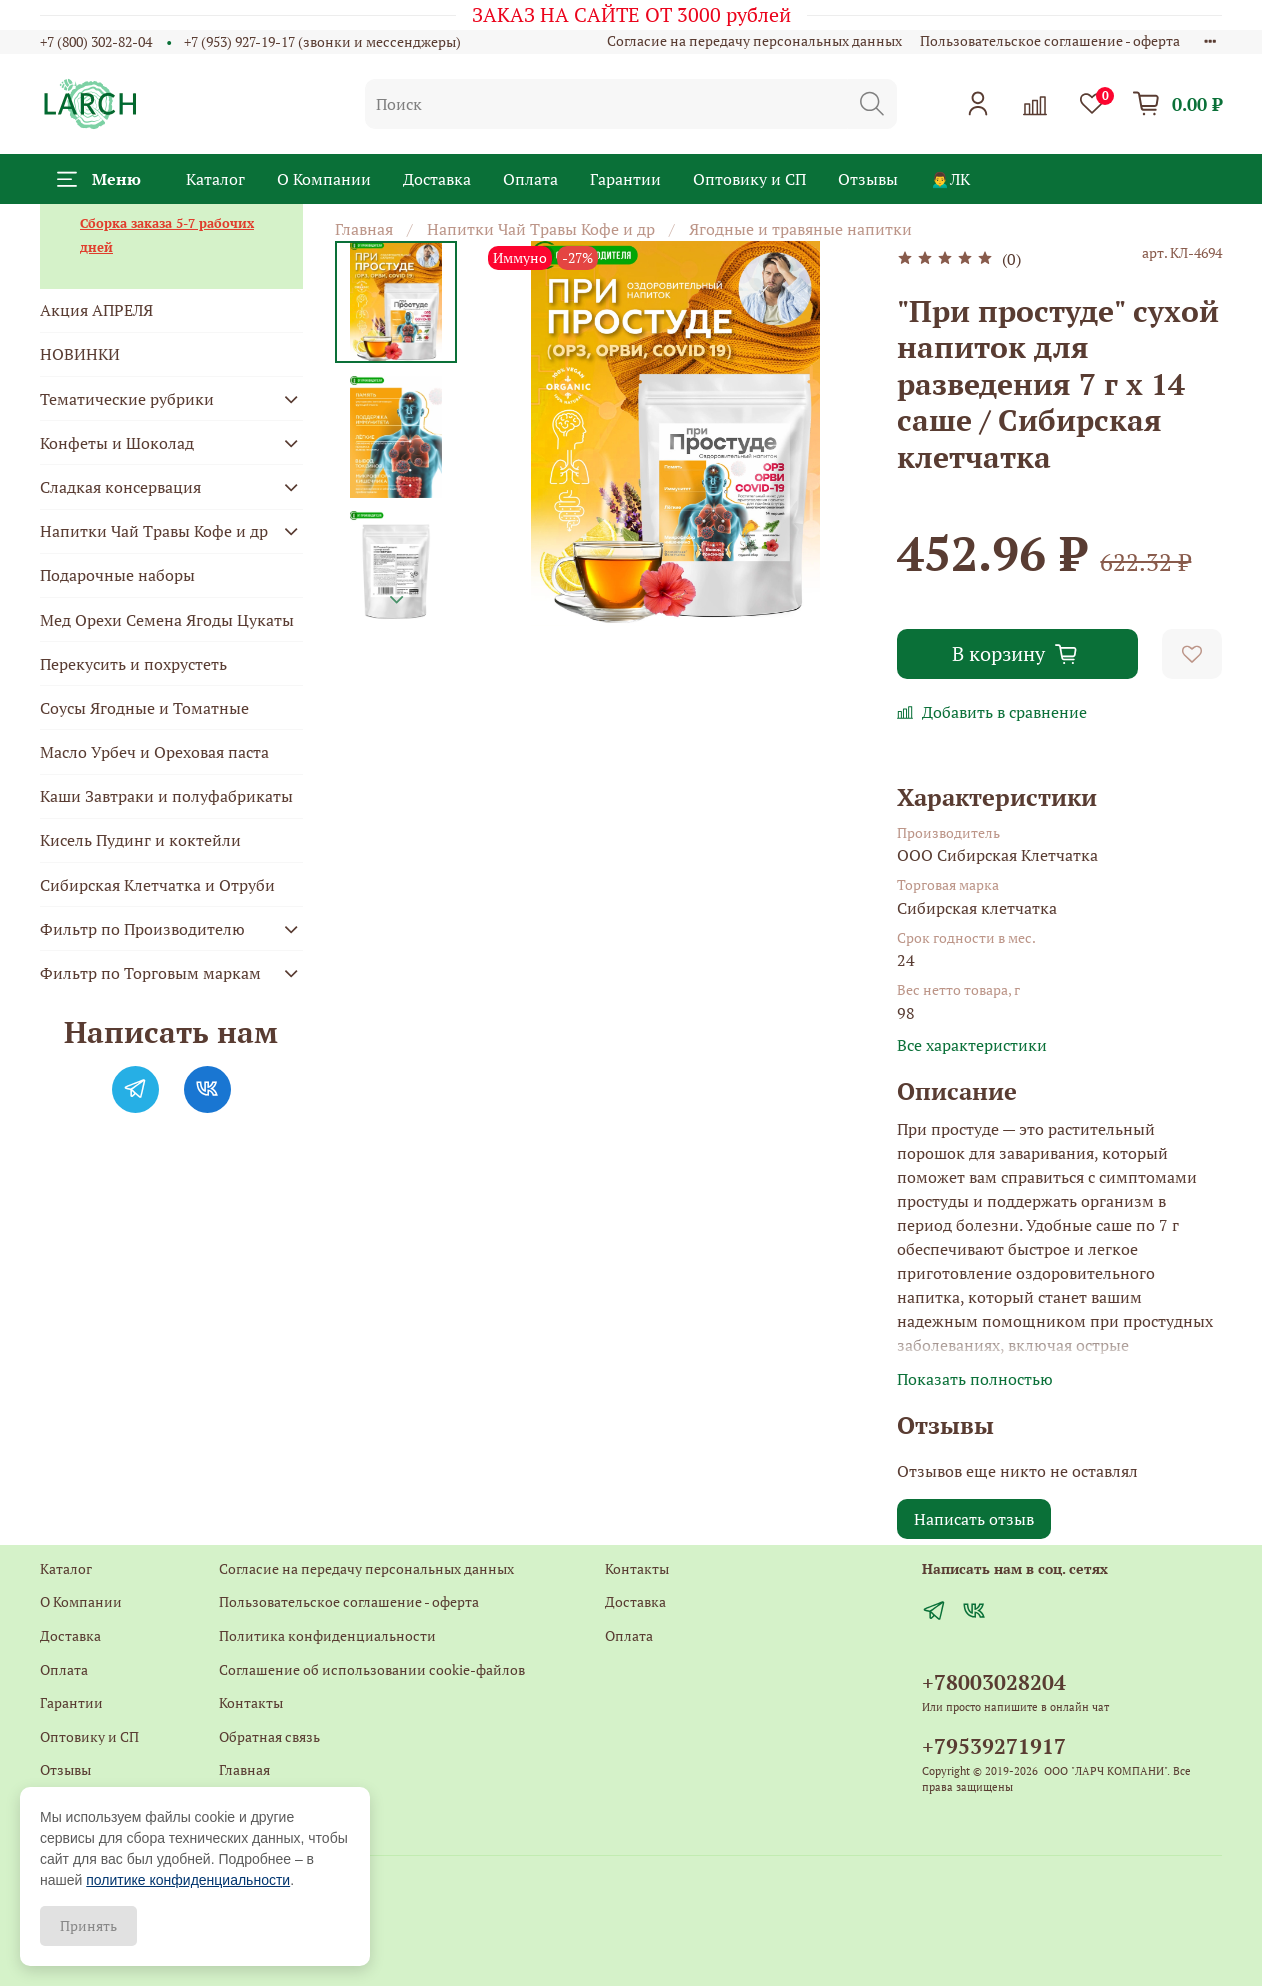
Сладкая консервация (120, 487)
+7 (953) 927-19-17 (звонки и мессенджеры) (322, 41)
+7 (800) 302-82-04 (96, 41)
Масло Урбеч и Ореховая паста (154, 752)
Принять (88, 1925)
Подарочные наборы (117, 575)
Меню (99, 179)
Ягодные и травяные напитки (800, 229)
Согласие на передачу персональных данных (754, 40)
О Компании (324, 179)
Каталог (215, 179)
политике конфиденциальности (188, 1880)
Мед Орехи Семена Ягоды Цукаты (167, 620)
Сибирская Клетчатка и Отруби (157, 885)
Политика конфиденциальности (327, 1635)
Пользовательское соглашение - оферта (1050, 40)
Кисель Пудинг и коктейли (140, 840)
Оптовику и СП (749, 179)
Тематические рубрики (127, 399)
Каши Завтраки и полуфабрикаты (166, 796)
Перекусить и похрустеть (133, 664)
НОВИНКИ (80, 354)
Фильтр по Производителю (142, 929)
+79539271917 (994, 1746)
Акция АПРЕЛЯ (96, 310)
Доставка (437, 179)
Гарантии (625, 179)
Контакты (251, 1702)
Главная (364, 229)
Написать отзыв (974, 1519)
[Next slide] (397, 600)
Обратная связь (269, 1736)
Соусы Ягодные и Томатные (144, 708)
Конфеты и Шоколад (117, 443)
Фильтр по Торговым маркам (150, 973)
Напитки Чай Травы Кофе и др (541, 229)
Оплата (530, 179)
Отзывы (868, 179)
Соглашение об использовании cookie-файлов (372, 1669)
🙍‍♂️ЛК (950, 179)
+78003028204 (994, 1682)
